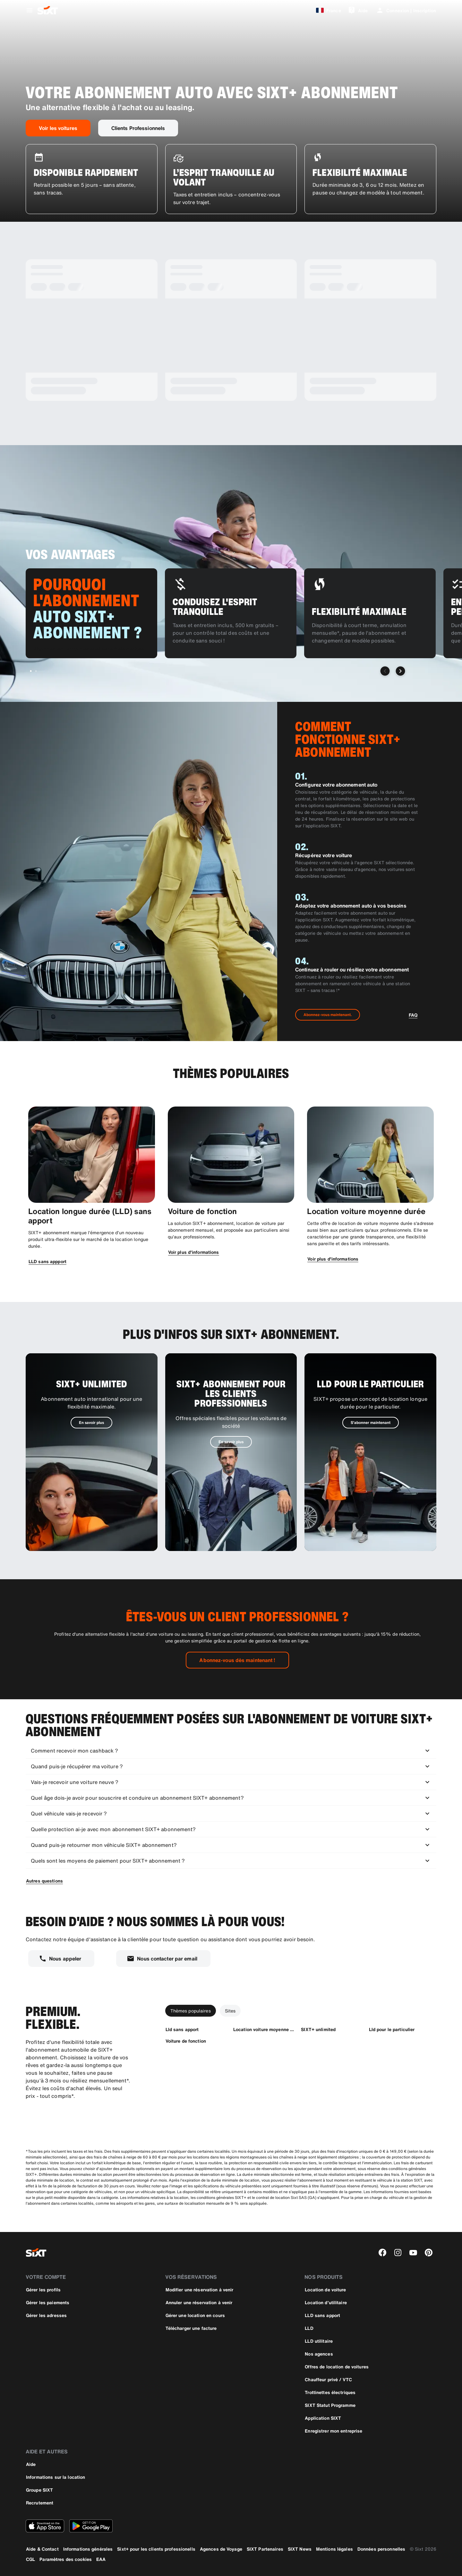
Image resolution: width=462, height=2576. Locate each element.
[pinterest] (428, 2252)
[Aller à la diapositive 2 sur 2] (35, 671)
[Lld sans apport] (182, 2029)
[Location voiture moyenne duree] (264, 2029)
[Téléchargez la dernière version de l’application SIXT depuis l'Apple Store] (45, 2526)
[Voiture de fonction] (185, 2041)
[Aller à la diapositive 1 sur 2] (30, 671)
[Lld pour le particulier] (392, 2029)
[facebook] (382, 2252)
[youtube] (413, 2252)
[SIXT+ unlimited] (318, 2029)
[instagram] (398, 2252)
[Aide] (357, 10)
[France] (327, 10)
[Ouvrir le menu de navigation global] (29, 10)
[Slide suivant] (400, 671)
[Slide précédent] (385, 671)
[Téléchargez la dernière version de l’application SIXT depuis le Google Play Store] (91, 2526)
